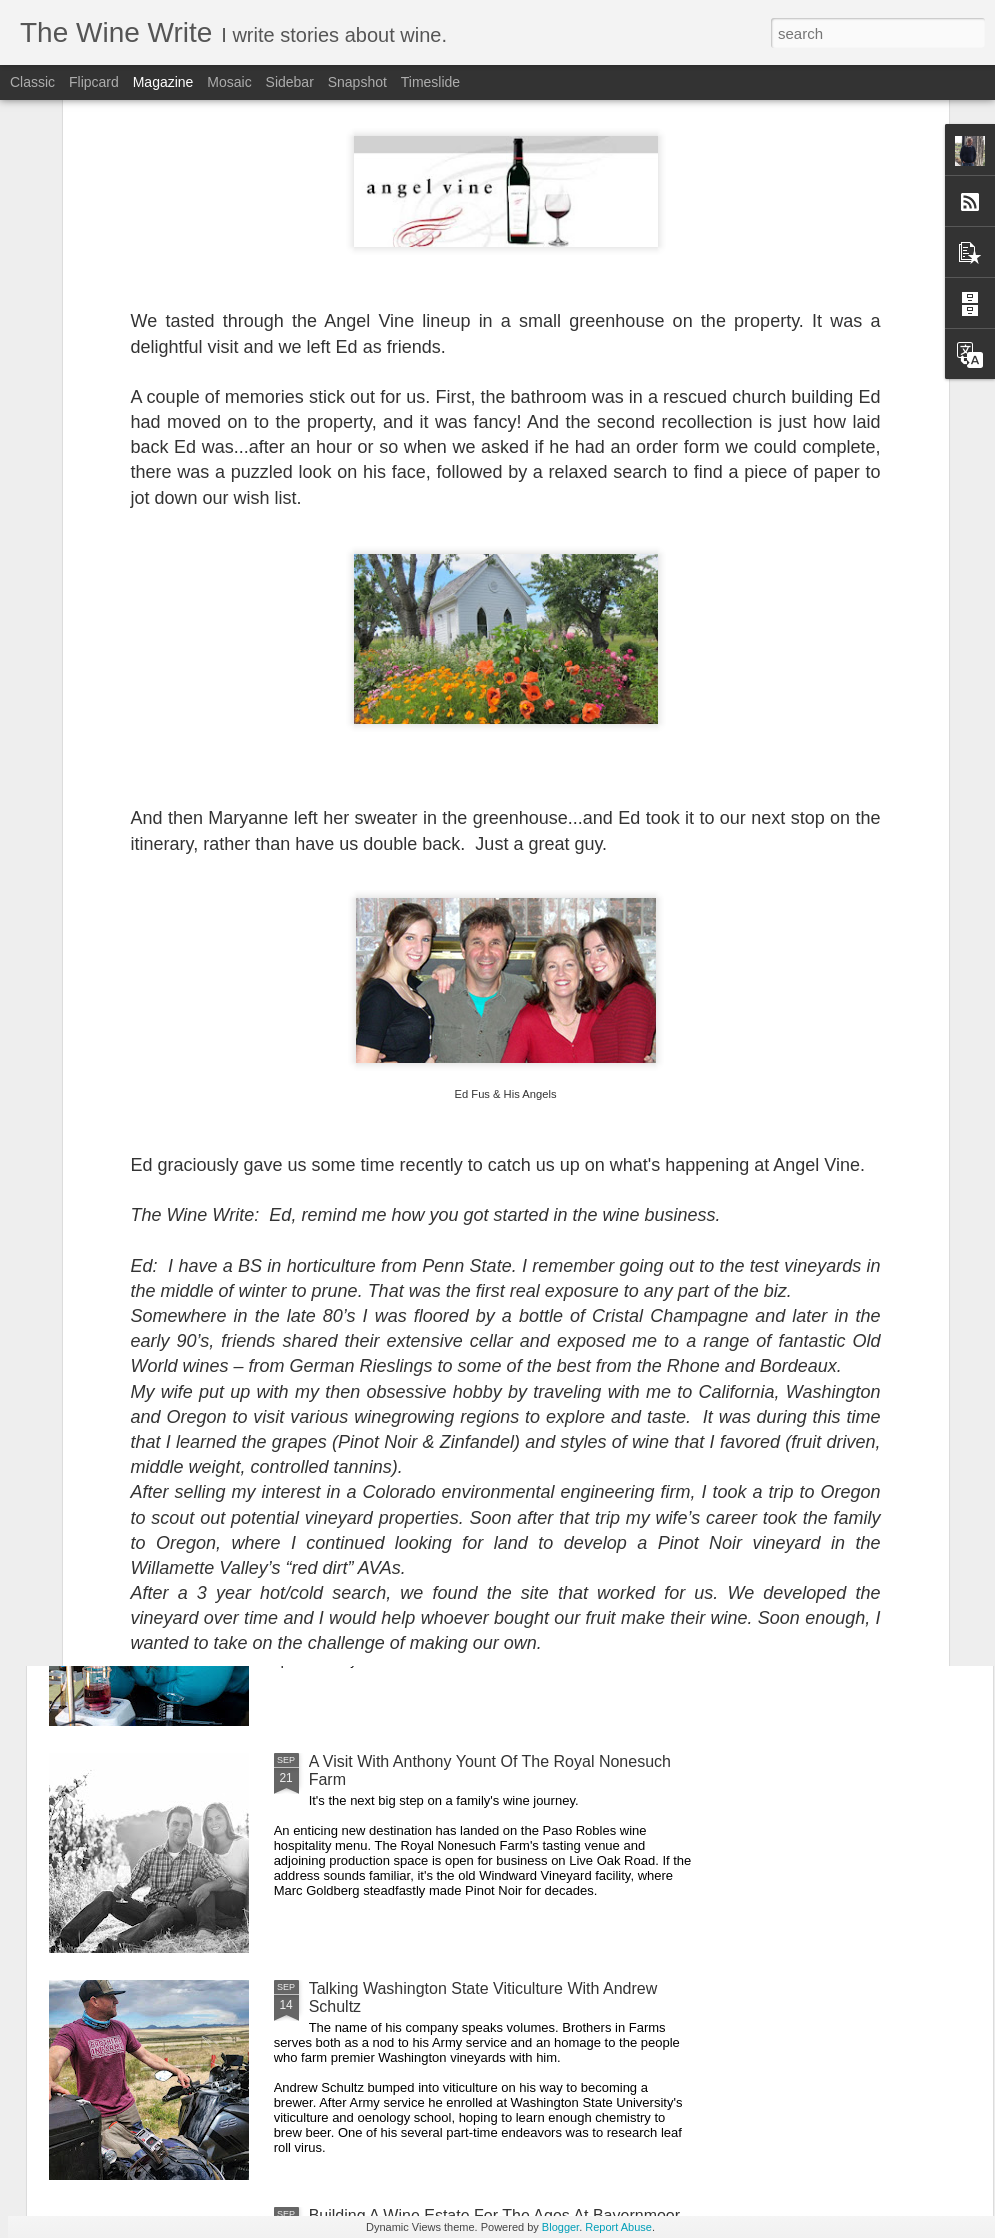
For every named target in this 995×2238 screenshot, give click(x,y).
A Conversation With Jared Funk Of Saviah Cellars (161, 929)
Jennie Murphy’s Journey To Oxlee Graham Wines (487, 1534)
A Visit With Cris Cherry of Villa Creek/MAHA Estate (392, 929)
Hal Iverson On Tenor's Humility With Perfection (477, 1080)
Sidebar (290, 82)
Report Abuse (618, 2227)
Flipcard (94, 82)
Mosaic (229, 82)
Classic (32, 82)
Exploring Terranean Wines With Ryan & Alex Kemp (492, 1307)
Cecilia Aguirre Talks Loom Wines (865, 920)
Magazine (163, 82)
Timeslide (430, 82)
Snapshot (357, 82)
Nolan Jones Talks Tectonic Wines (622, 920)
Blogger (560, 2227)
